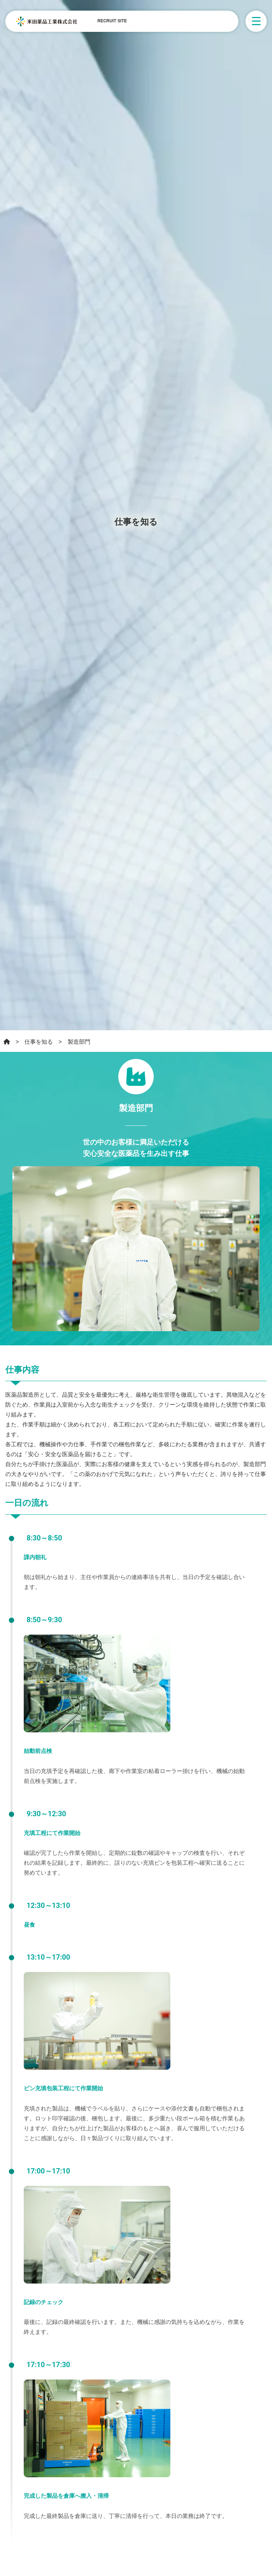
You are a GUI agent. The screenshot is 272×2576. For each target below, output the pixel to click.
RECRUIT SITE (112, 20)
